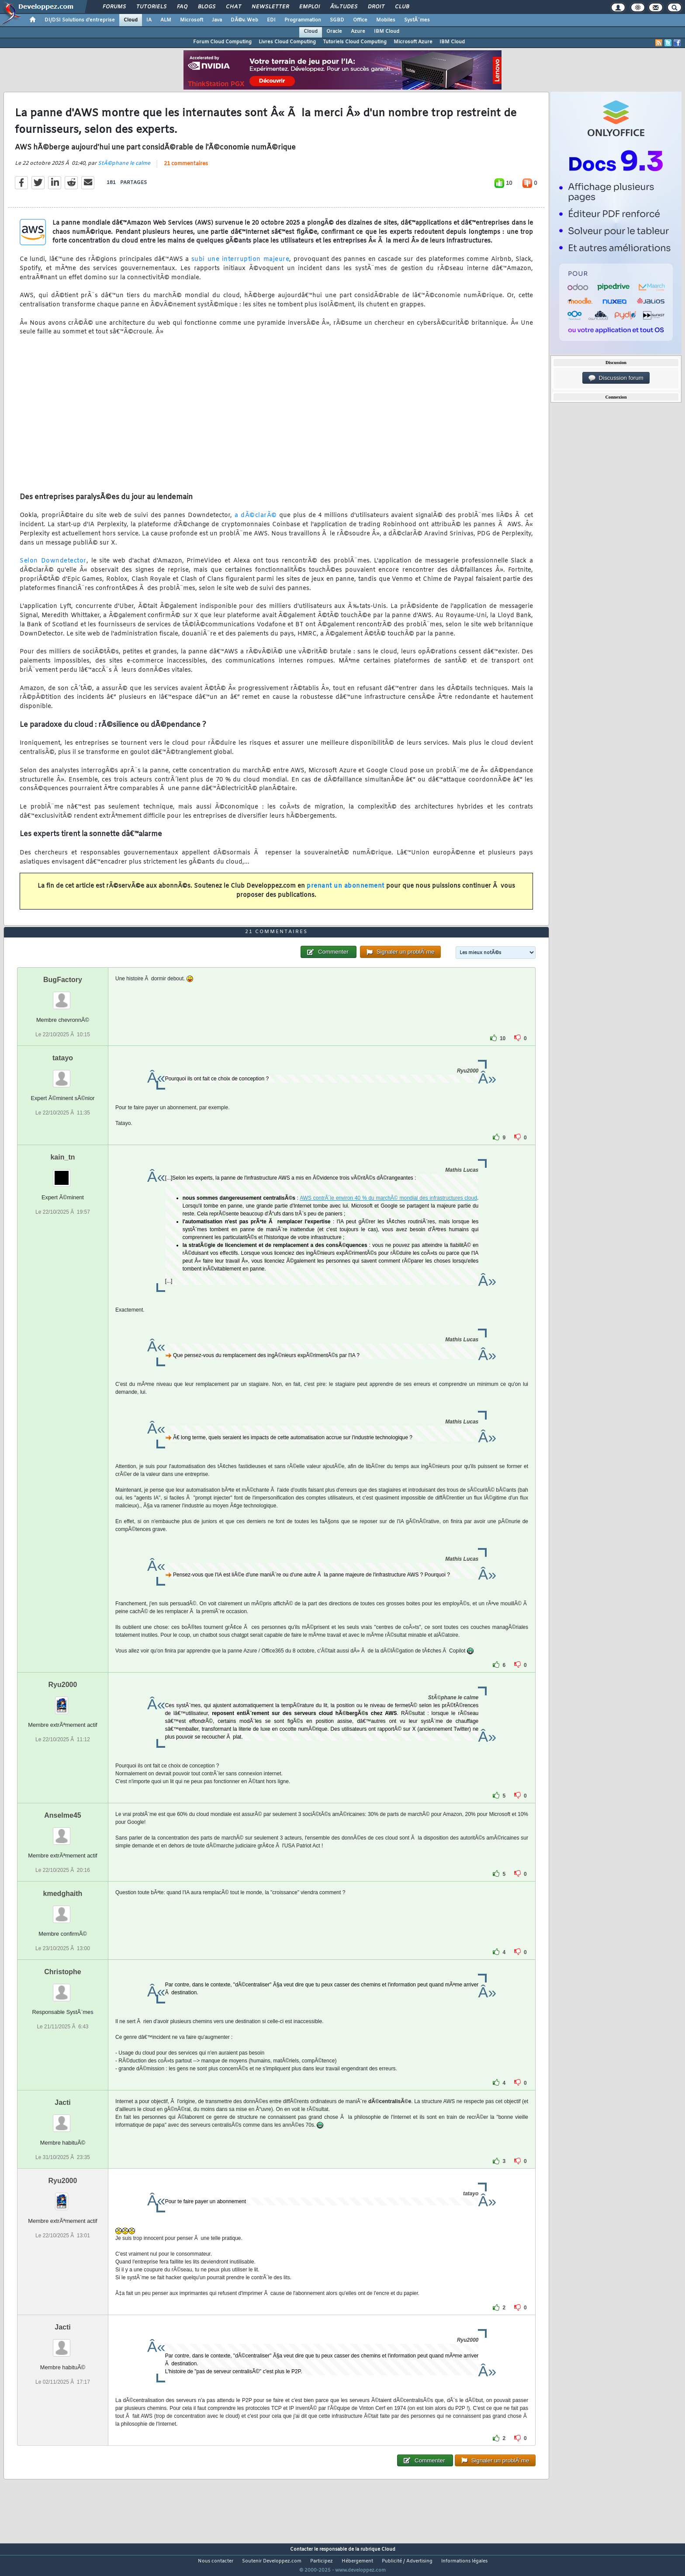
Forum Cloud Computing (222, 42)
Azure (358, 31)
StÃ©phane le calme (124, 168)
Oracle (334, 31)
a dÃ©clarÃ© (256, 521)
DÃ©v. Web (244, 20)
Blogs (206, 6)
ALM (165, 20)
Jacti (62, 2118)
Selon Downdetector (53, 566)
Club (402, 6)
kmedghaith (63, 1909)
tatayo (62, 1074)
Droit (376, 6)
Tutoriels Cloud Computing (355, 42)
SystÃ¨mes (417, 20)
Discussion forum (615, 378)
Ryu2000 (62, 1701)
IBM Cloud (386, 31)
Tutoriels (151, 6)
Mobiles (385, 20)
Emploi (309, 6)
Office (360, 20)
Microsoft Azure (413, 42)
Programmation (302, 20)
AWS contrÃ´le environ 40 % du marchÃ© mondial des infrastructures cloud (388, 1214)
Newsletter (270, 6)
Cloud (131, 20)
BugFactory (62, 996)
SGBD (337, 20)
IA (149, 20)
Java (217, 20)
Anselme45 (62, 1831)
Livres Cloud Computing (287, 42)
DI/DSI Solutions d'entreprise (80, 20)
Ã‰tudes (343, 6)
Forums (114, 6)
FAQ (182, 6)
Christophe (62, 1988)
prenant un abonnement (345, 892)
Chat (233, 6)
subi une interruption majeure (240, 265)
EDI (271, 20)
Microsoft (191, 20)
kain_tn (62, 1173)
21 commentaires (186, 169)
